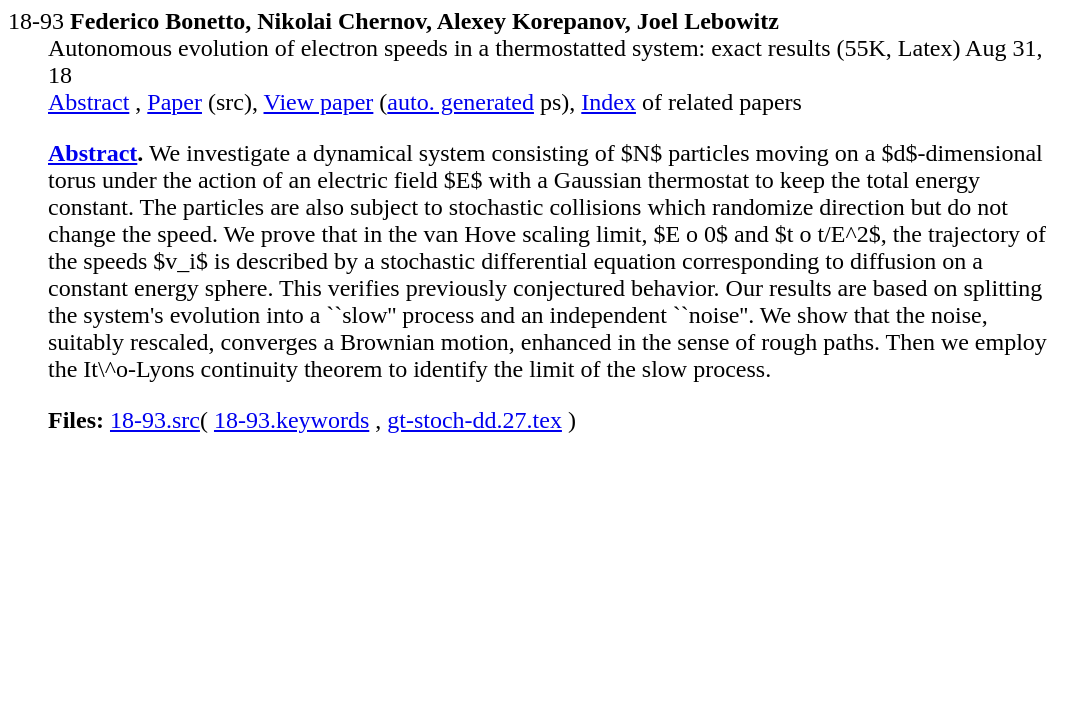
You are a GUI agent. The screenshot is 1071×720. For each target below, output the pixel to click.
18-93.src (155, 420)
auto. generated (460, 102)
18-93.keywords (291, 420)
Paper (174, 102)
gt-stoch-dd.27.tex (474, 420)
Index (608, 102)
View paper (319, 102)
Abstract (88, 102)
